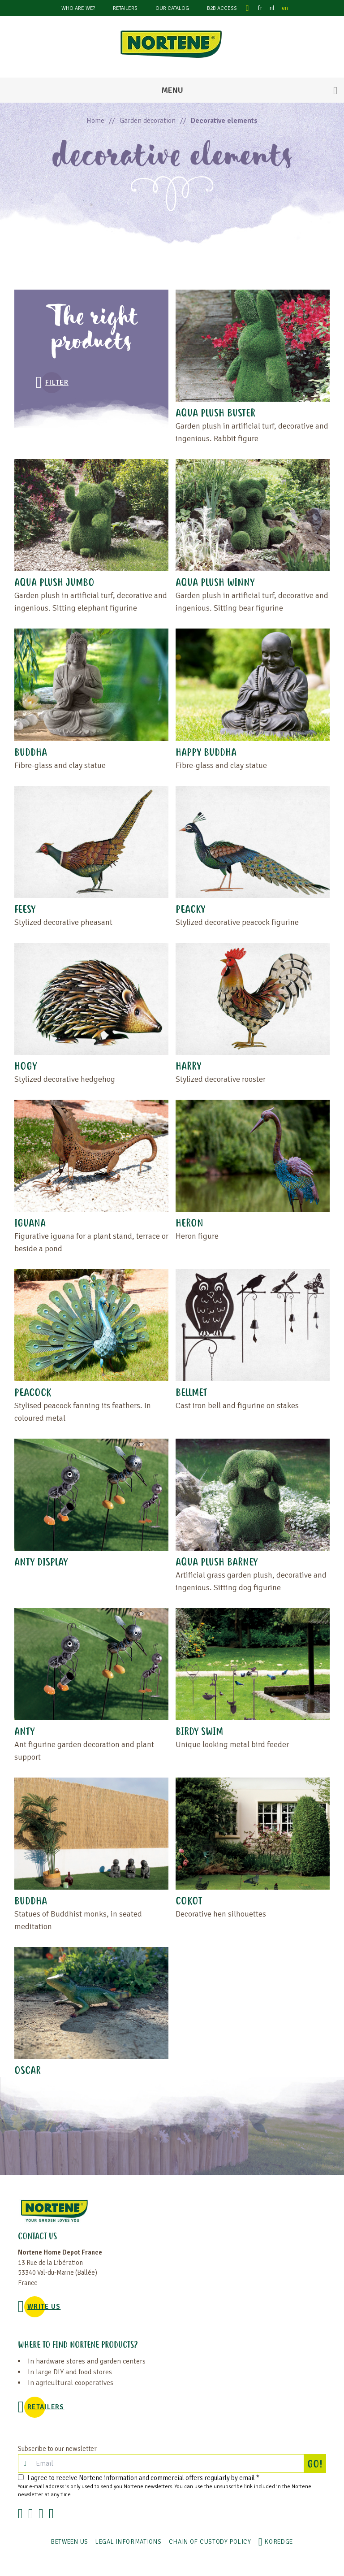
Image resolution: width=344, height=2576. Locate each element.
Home (95, 120)
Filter (57, 382)
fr (260, 8)
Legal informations (128, 2542)
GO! (316, 2463)
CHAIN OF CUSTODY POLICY (210, 2542)
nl (272, 8)
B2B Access (222, 8)
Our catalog (172, 8)
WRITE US (43, 2307)
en (285, 8)
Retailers (125, 8)
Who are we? (78, 8)
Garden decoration (148, 120)
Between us (69, 2542)
